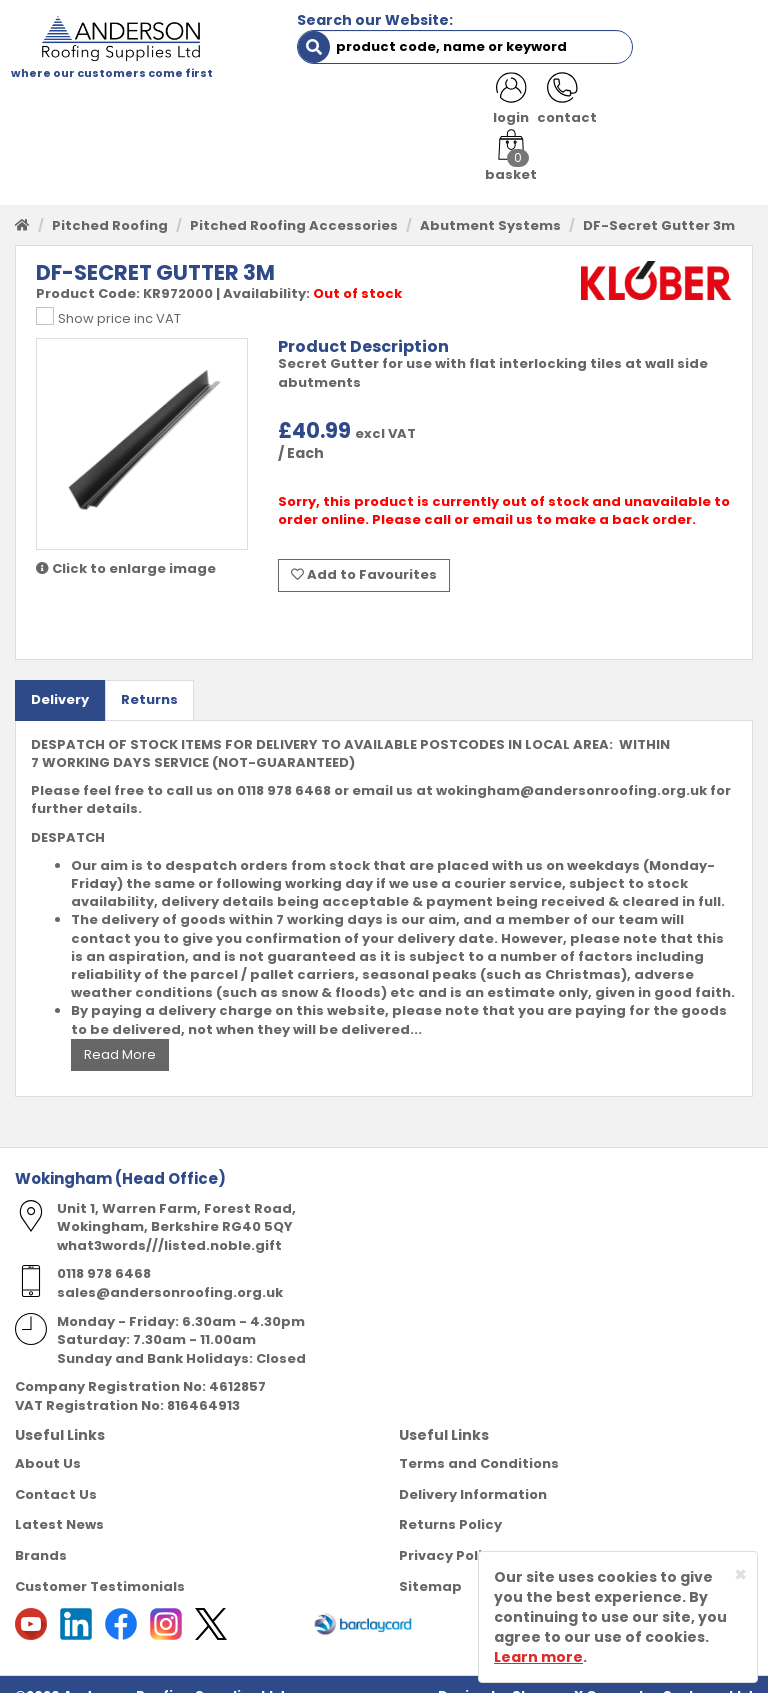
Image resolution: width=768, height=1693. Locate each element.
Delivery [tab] (60, 676)
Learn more (538, 1657)
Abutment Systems (490, 203)
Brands (41, 1532)
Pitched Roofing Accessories (294, 203)
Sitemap (430, 1562)
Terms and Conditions (479, 1440)
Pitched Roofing (110, 203)
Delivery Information (473, 1471)
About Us (48, 1440)
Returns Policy (450, 1501)
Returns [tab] (149, 676)
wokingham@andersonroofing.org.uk (571, 767)
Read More (120, 1031)
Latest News (59, 1501)
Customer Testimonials (100, 1562)
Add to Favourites (364, 553)
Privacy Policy (449, 1532)
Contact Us (56, 1471)
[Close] (740, 1574)
